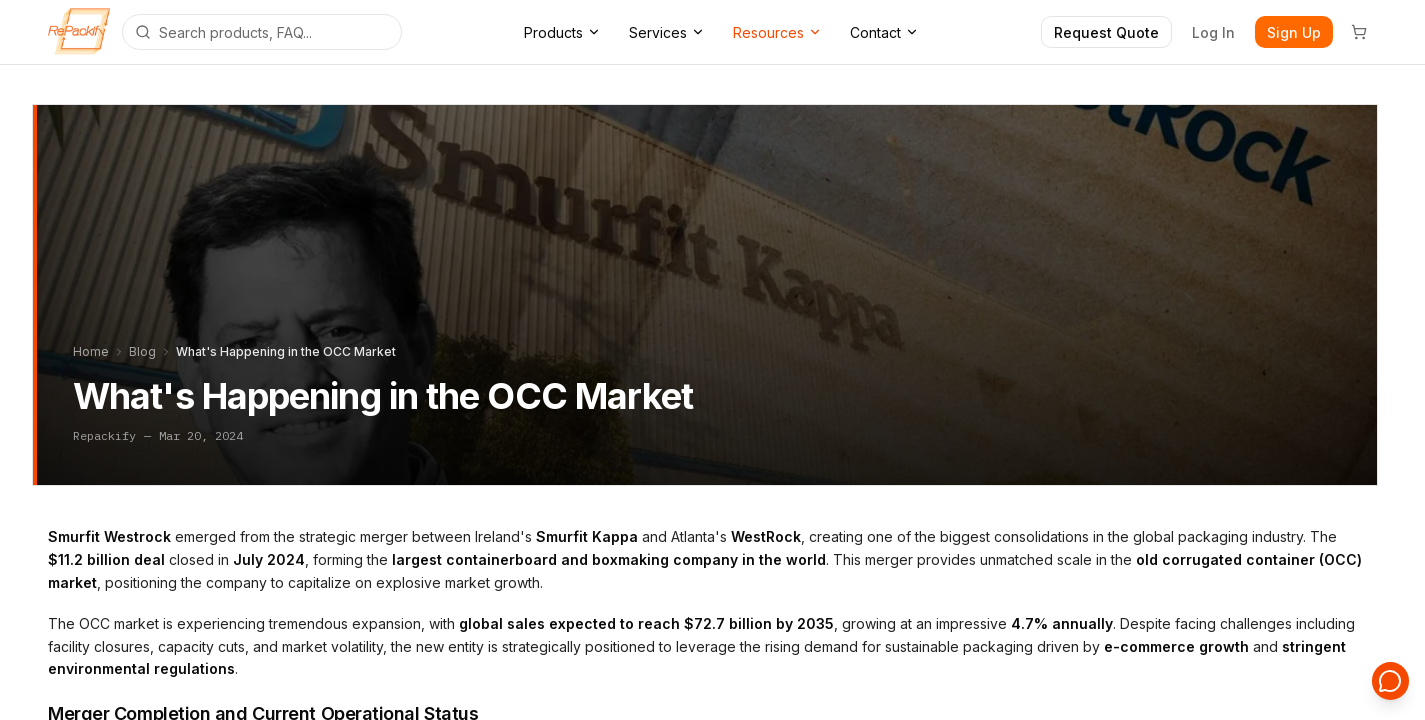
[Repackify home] (79, 32)
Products (562, 32)
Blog (142, 351)
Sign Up (1294, 32)
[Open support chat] (1391, 686)
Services (667, 32)
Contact (884, 32)
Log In (1213, 32)
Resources (777, 32)
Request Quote (1106, 32)
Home (91, 351)
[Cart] (1359, 32)
